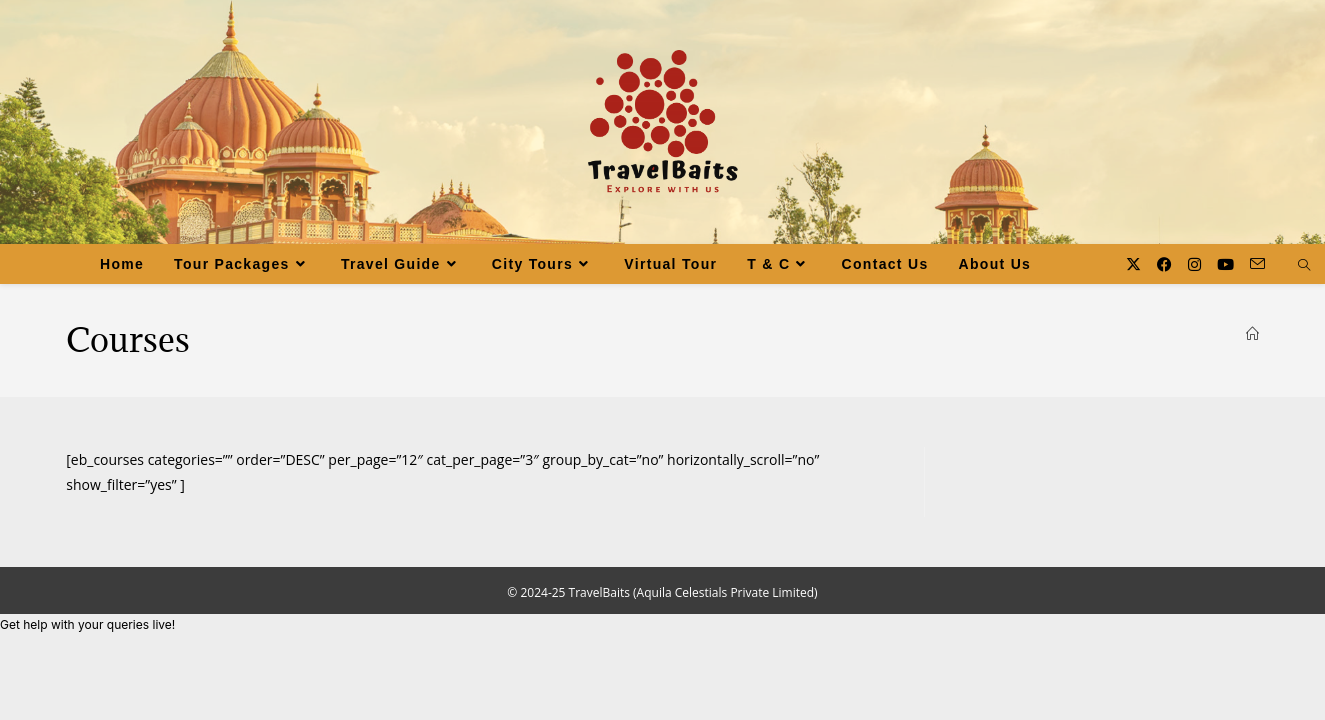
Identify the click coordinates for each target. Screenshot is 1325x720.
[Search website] (1304, 266)
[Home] (1252, 334)
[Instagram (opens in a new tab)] (1194, 264)
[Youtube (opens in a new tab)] (1225, 264)
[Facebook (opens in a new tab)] (1164, 264)
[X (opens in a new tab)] (1133, 264)
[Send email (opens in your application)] (1257, 264)
